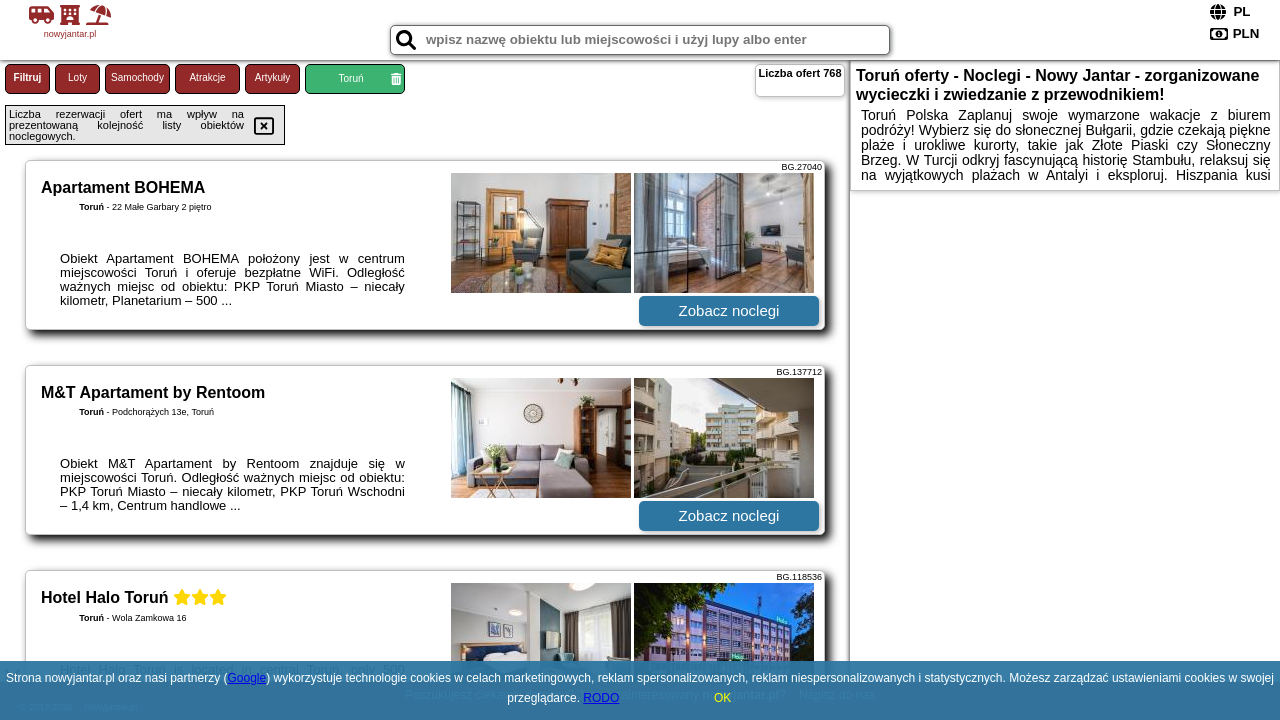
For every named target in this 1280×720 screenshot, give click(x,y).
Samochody (137, 77)
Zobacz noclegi (729, 310)
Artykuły (273, 77)
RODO (601, 698)
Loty (77, 77)
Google (247, 678)
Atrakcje (207, 77)
